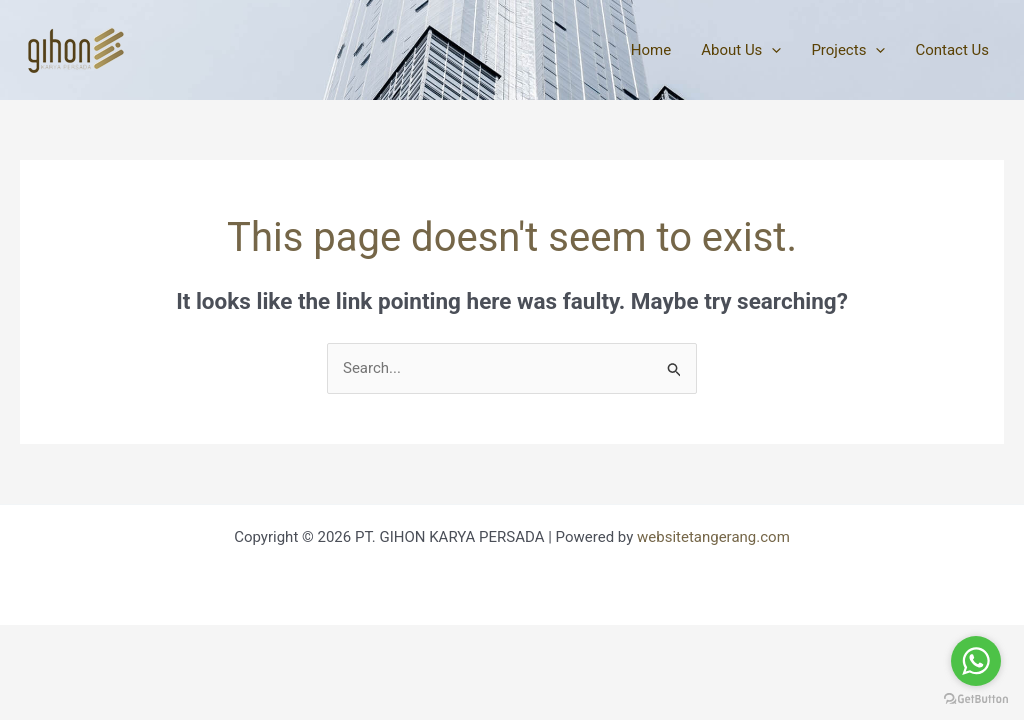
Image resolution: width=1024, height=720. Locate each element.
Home (651, 50)
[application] (771, 50)
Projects (848, 50)
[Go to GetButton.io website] (976, 699)
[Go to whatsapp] (976, 661)
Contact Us (952, 50)
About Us (741, 50)
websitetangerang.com (713, 537)
